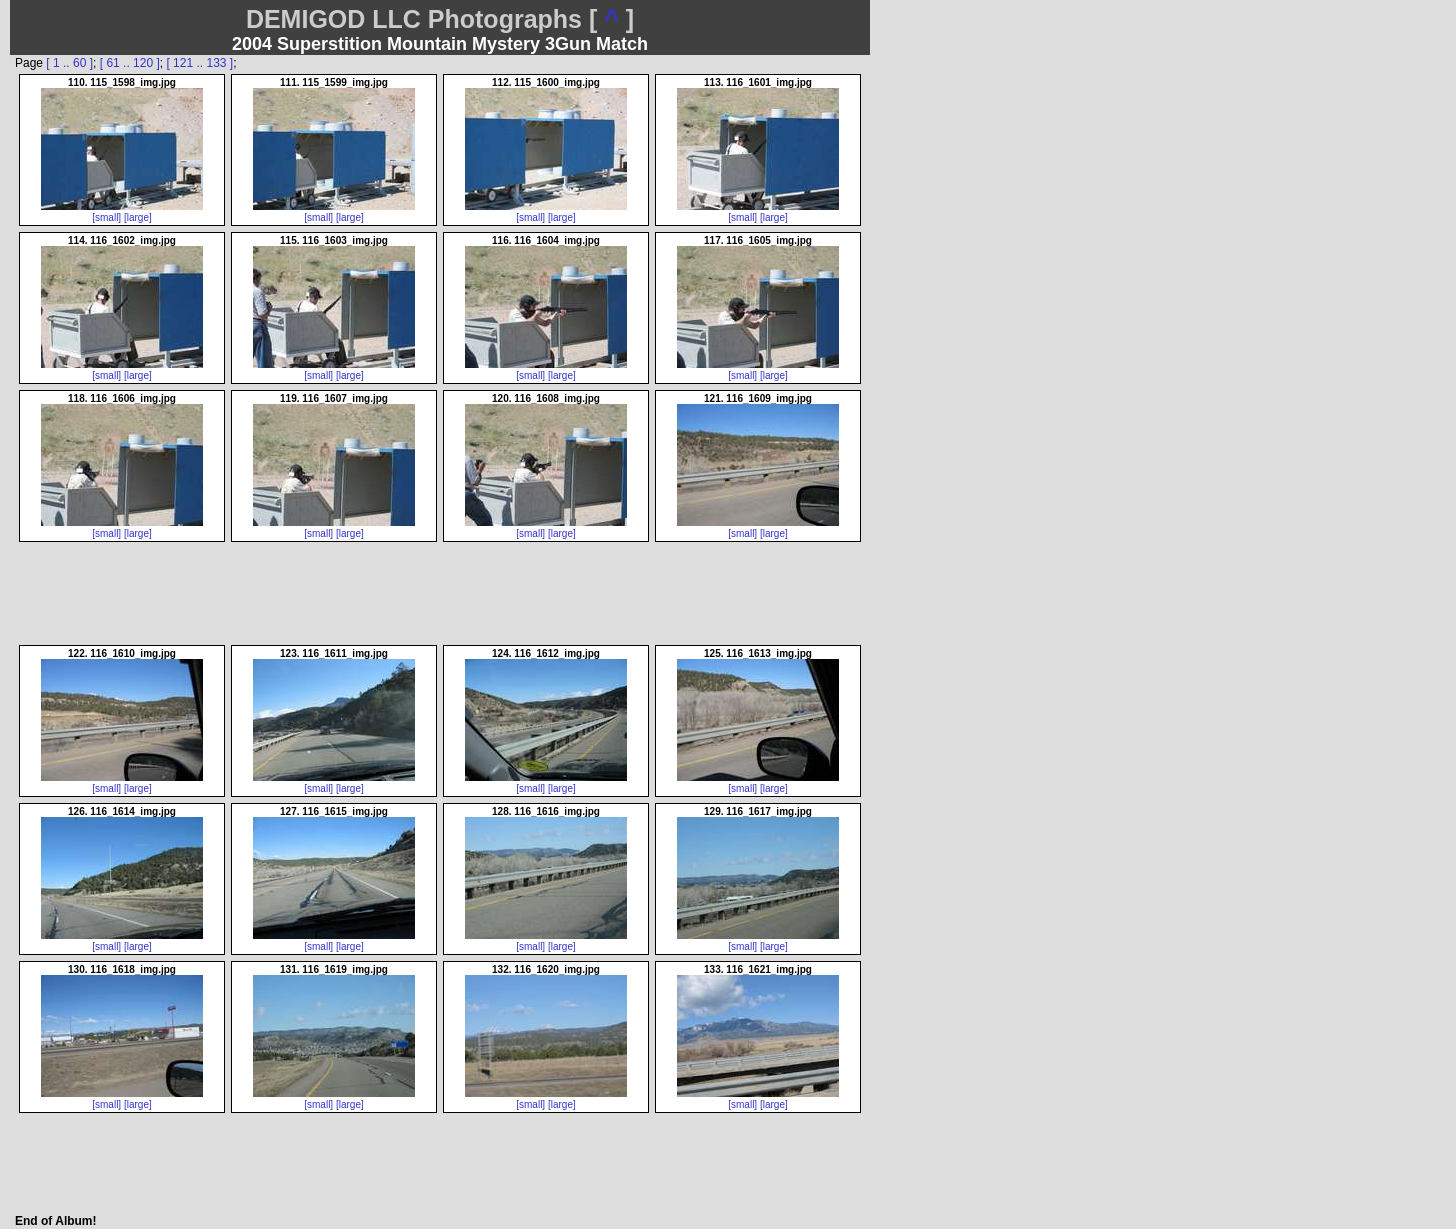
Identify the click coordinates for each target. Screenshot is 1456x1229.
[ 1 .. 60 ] (69, 63)
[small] (106, 217)
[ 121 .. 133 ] (199, 63)
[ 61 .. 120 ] (130, 63)
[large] (138, 217)
